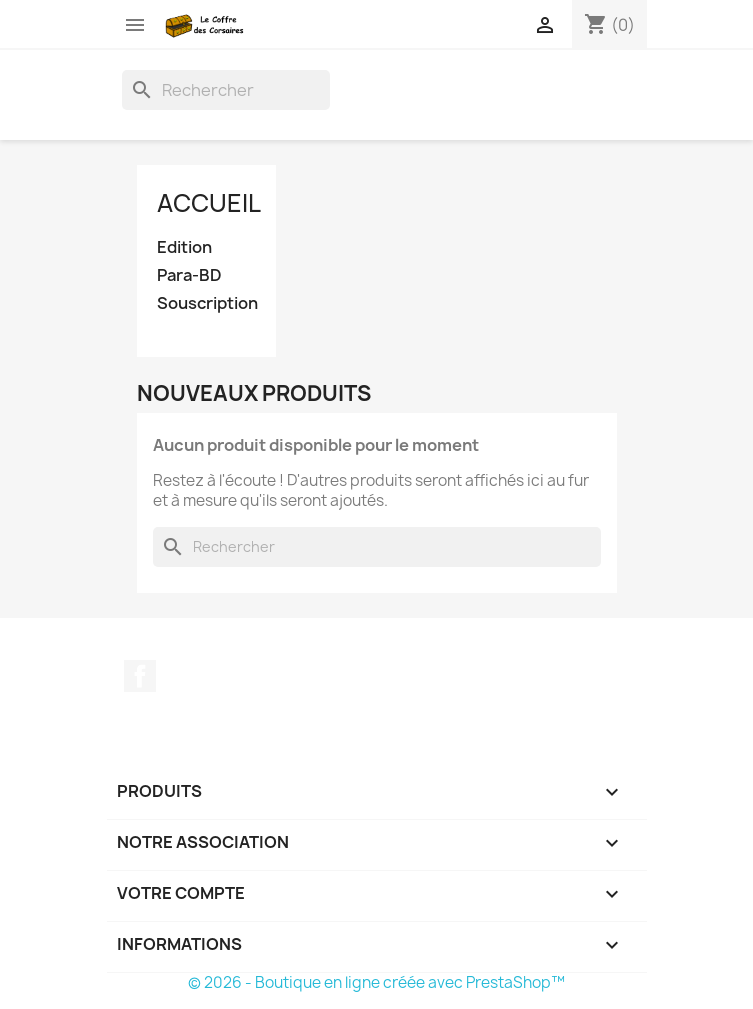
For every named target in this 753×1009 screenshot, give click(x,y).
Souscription (207, 303)
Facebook (140, 676)
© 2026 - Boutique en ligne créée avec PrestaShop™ (376, 982)
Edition (184, 247)
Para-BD (189, 275)
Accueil (209, 203)
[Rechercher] (226, 90)
